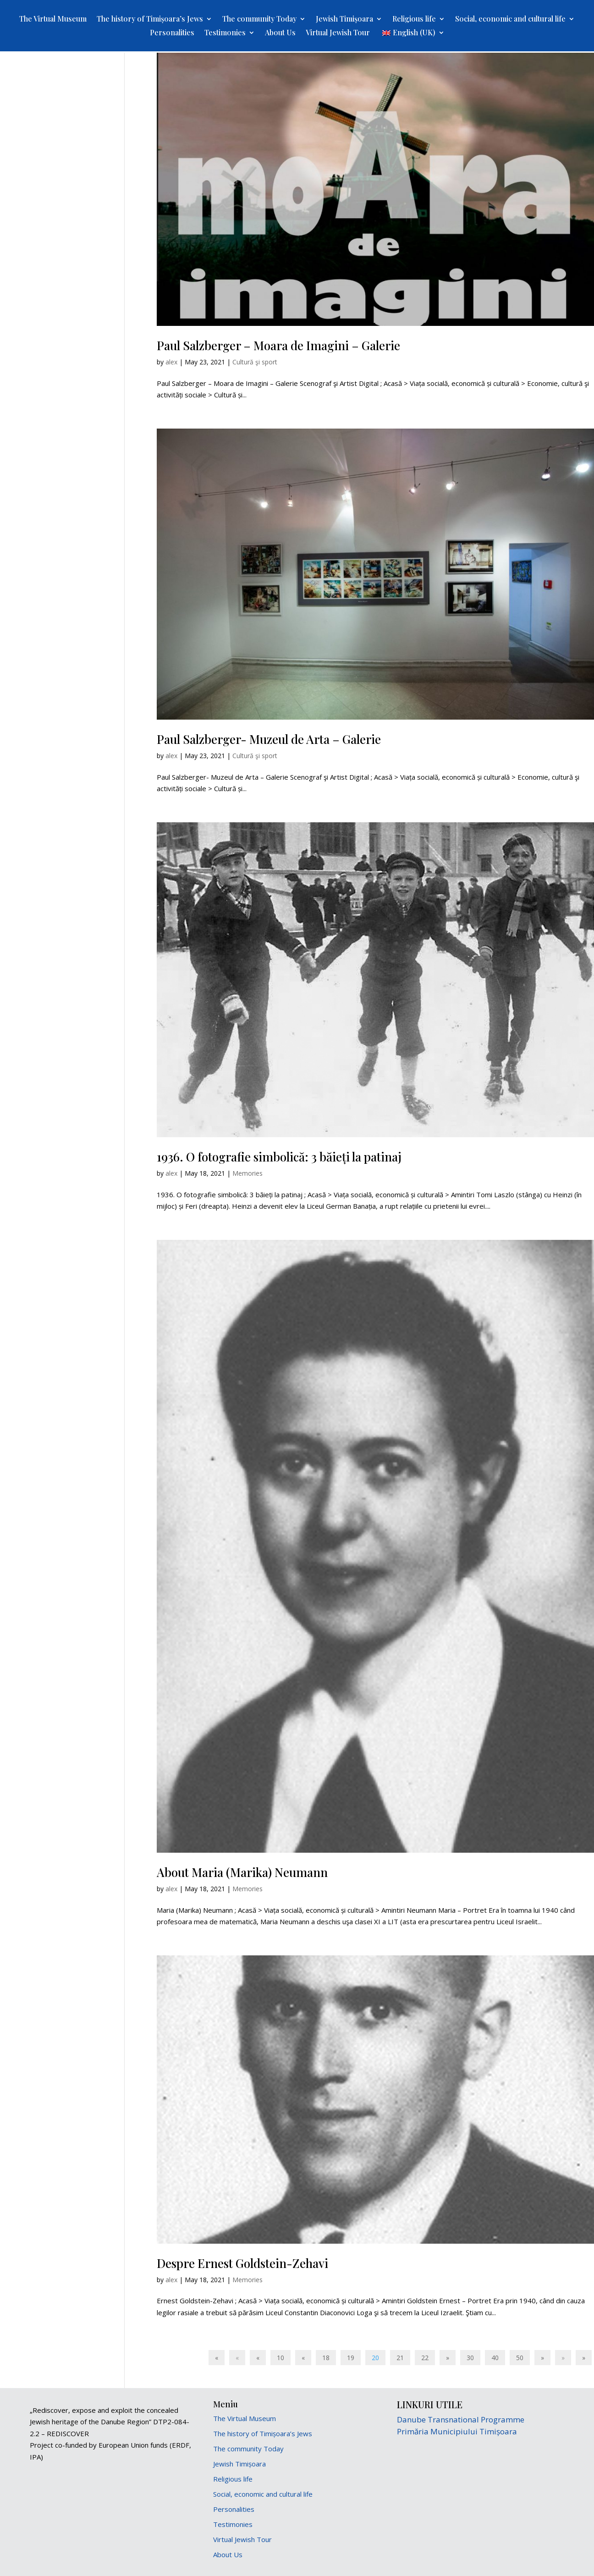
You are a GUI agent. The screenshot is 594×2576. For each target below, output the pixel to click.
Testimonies (225, 33)
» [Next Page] (563, 2357)
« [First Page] (216, 2357)
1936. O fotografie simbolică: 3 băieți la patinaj (279, 1157)
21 (400, 2357)
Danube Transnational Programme (460, 2419)
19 (350, 2357)
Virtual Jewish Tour (338, 33)
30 (470, 2357)
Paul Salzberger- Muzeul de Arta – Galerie (269, 739)
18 (326, 2357)
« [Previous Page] (237, 2357)
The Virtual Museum (53, 19)
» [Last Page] (583, 2357)
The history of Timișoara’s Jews (150, 19)
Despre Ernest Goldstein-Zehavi (242, 2263)
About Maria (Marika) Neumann (242, 1872)
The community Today (259, 19)
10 (280, 2357)
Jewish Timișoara (344, 19)
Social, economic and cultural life (510, 19)
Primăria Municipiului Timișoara (457, 2431)
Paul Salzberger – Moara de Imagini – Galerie (278, 345)
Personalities (172, 33)
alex (171, 362)
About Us (280, 33)
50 (519, 2357)
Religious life (414, 19)
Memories (247, 1173)
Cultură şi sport (254, 362)
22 (425, 2357)
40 (495, 2357)
